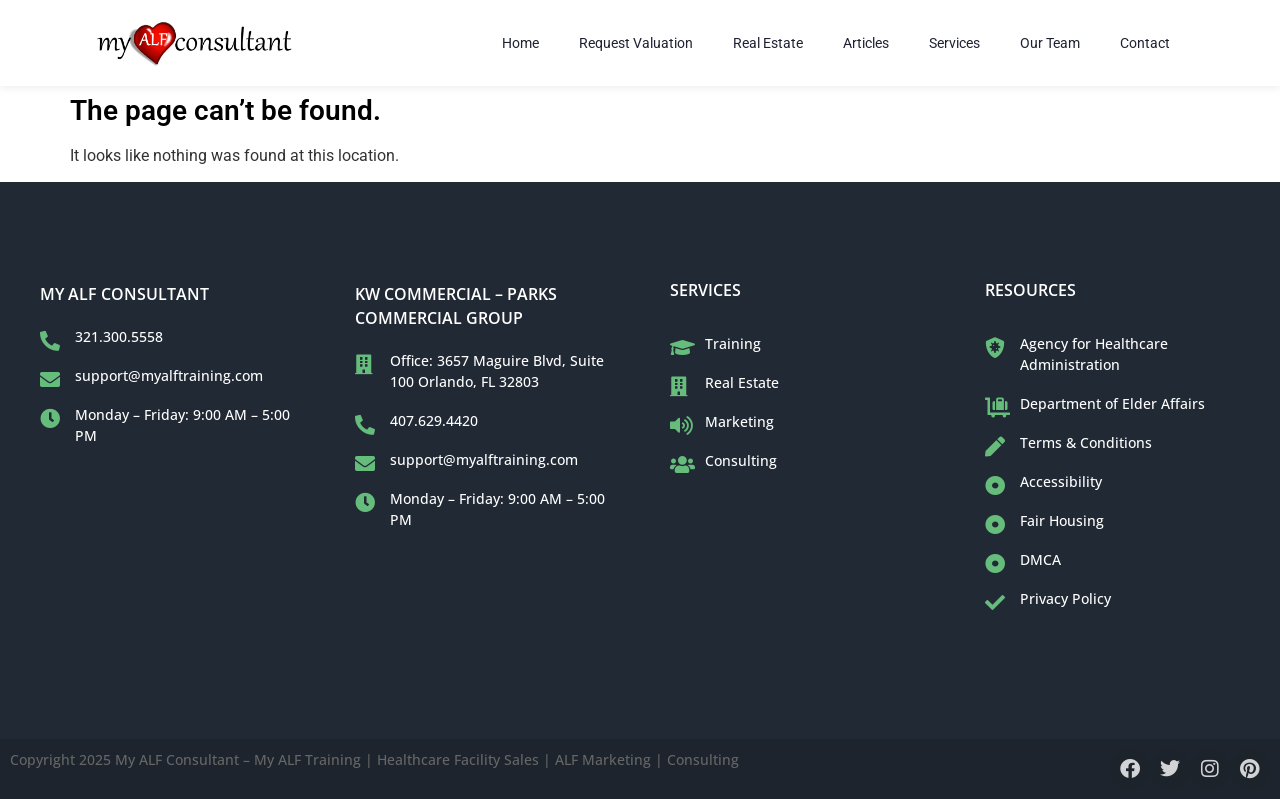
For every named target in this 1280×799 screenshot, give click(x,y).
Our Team (1050, 43)
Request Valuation (636, 43)
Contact (1145, 43)
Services (954, 43)
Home (520, 43)
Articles (866, 43)
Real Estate (768, 43)
